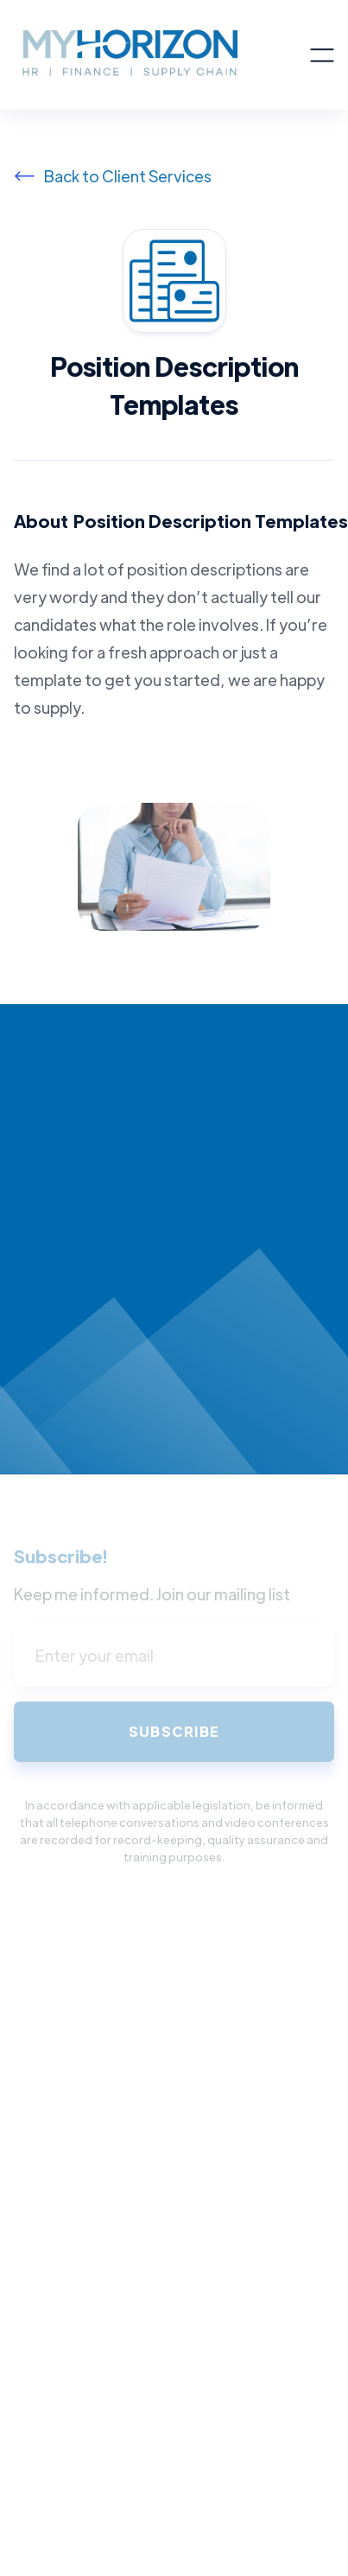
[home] (162, 54)
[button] (322, 55)
